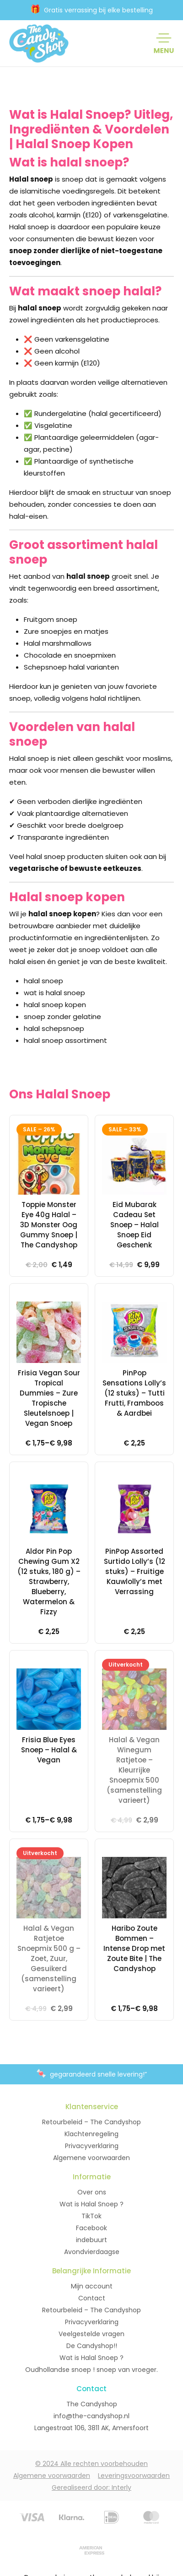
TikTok (91, 2216)
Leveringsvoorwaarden (134, 2475)
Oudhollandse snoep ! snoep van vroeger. (91, 2369)
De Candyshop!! (91, 2345)
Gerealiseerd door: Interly (91, 2487)
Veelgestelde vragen (91, 2333)
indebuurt (91, 2239)
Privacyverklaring (91, 2145)
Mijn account (92, 2286)
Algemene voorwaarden (91, 2157)
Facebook (91, 2228)
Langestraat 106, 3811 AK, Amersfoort (91, 2427)
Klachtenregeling (91, 2133)
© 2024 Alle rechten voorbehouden (91, 2463)
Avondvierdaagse (91, 2251)
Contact (91, 2298)
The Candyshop (91, 2404)
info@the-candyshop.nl (91, 2416)
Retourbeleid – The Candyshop (91, 2122)
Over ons (91, 2192)
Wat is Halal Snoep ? (91, 2204)
